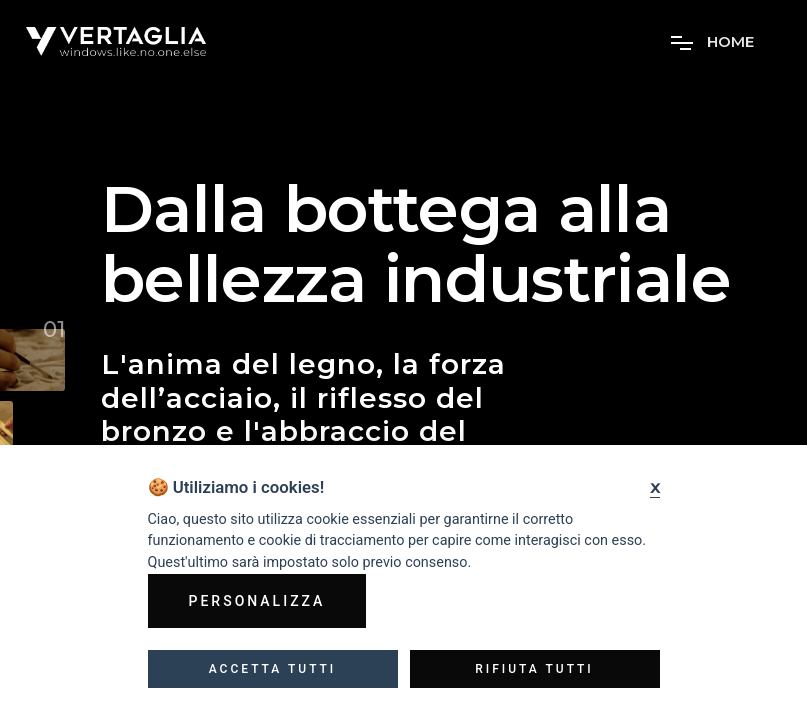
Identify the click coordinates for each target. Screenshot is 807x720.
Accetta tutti (273, 669)
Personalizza (257, 601)
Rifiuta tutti (534, 669)
